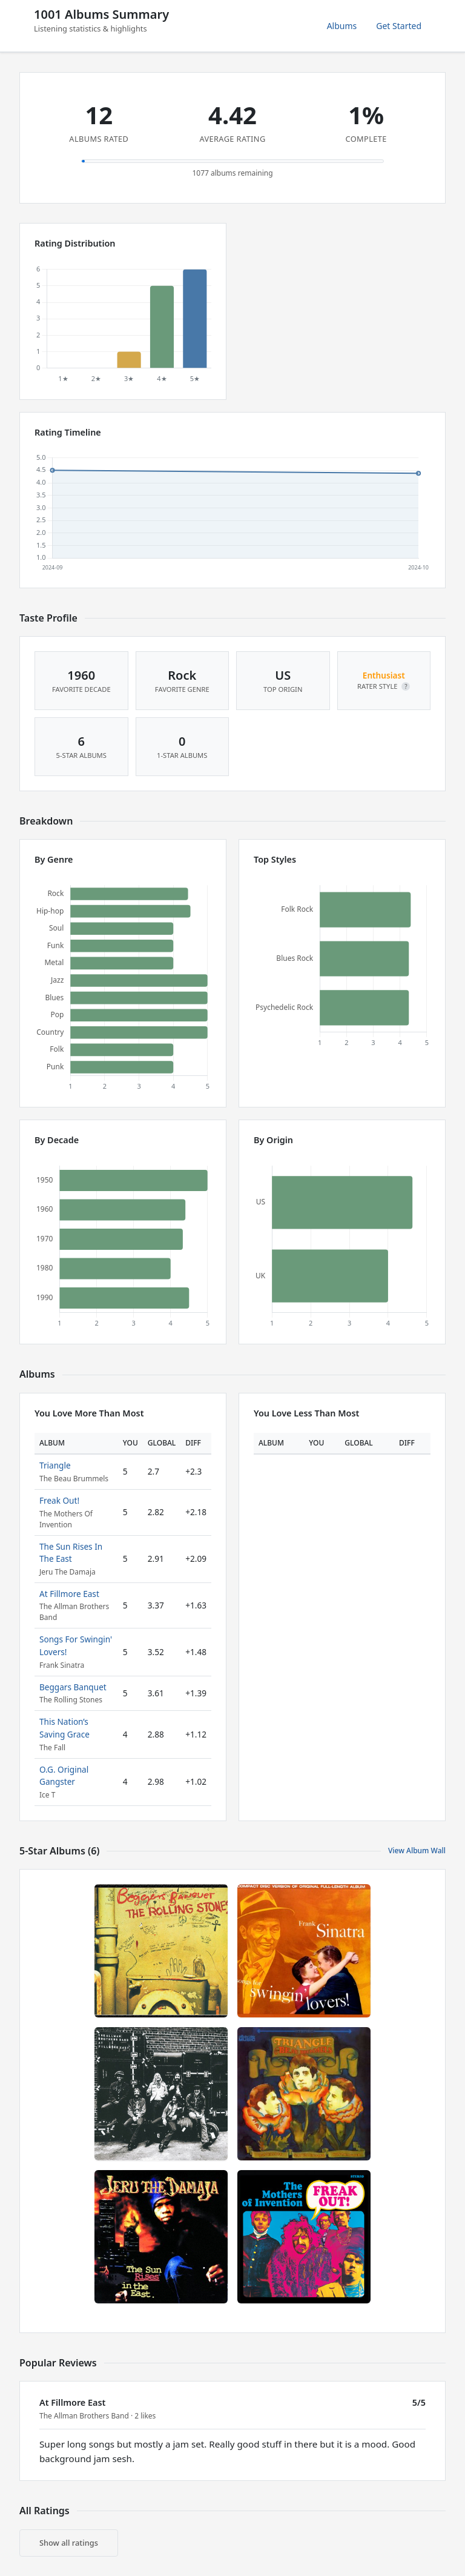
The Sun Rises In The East (70, 1552)
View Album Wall (417, 1850)
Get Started (398, 26)
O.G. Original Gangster (63, 1775)
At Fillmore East (69, 1593)
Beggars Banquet (73, 1687)
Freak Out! (59, 1500)
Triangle (55, 1465)
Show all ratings (68, 2542)
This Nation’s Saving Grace (64, 1727)
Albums (342, 26)
